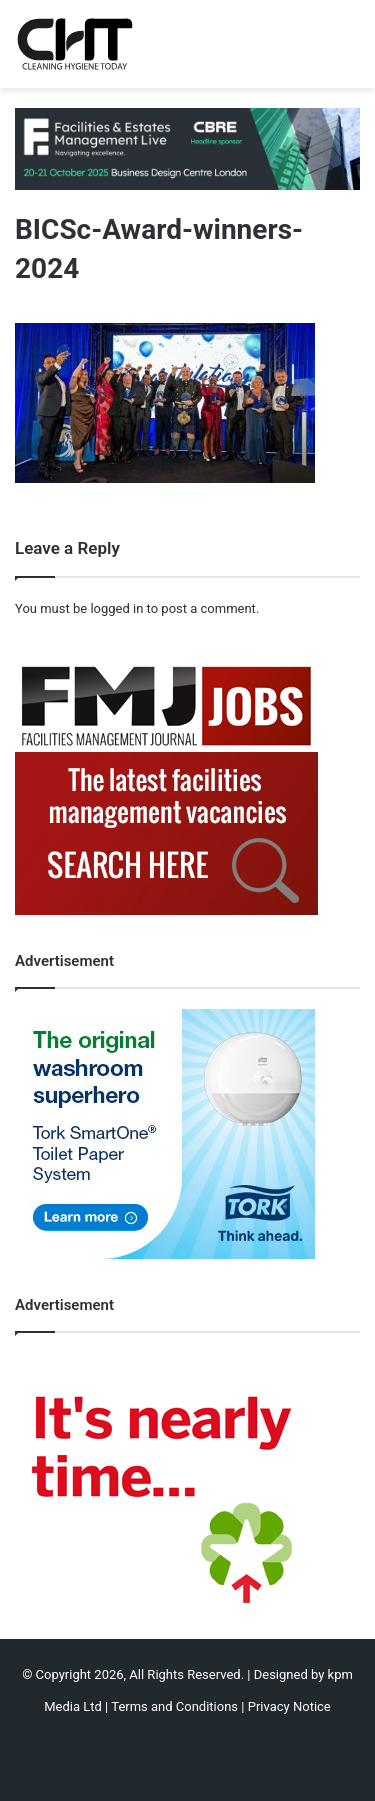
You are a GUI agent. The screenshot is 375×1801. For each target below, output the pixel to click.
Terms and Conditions (174, 1706)
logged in (116, 608)
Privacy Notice (289, 1706)
